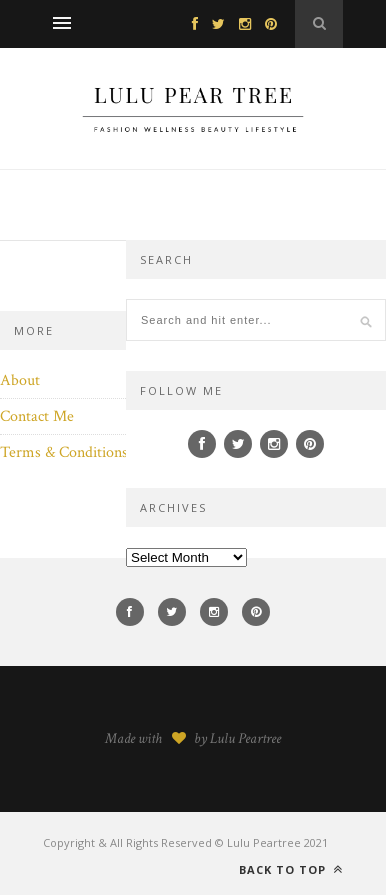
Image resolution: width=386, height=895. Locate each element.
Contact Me (37, 416)
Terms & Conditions (64, 452)
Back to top (291, 869)
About (20, 380)
